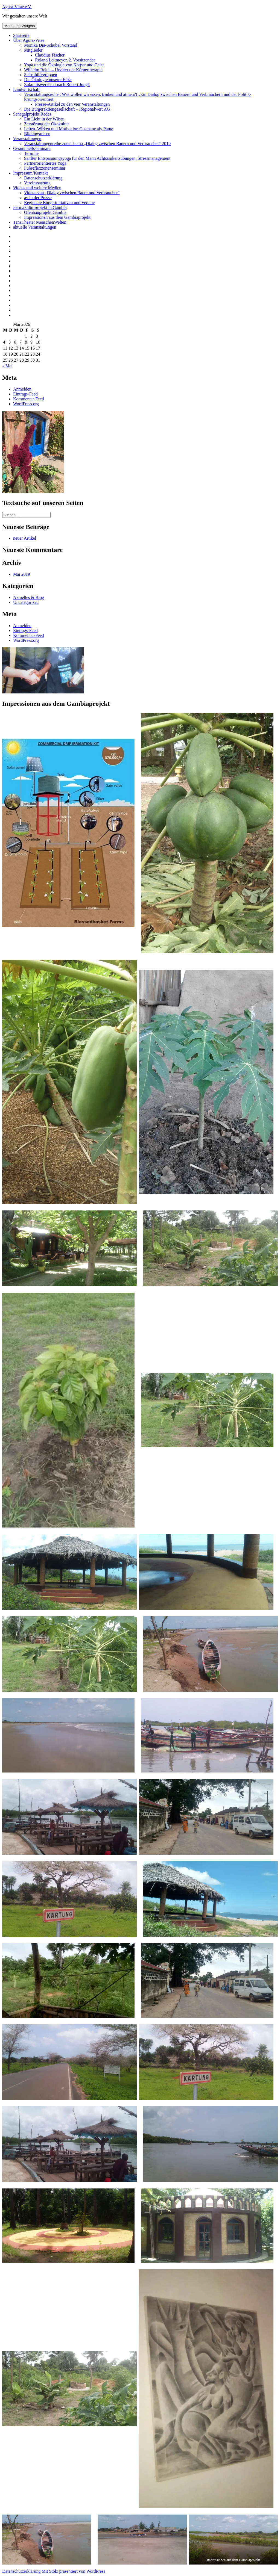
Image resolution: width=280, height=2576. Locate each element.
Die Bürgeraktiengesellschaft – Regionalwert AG (67, 109)
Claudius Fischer (50, 55)
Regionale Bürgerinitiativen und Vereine (59, 202)
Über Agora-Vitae (28, 40)
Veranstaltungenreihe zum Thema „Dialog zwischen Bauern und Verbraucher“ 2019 (97, 143)
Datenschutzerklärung (43, 178)
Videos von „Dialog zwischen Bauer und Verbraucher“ (72, 192)
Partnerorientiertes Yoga (45, 163)
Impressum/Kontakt (30, 173)
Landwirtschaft (26, 89)
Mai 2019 (21, 574)
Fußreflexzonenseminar (44, 168)
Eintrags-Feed (25, 394)
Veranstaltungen (27, 138)
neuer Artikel (24, 538)
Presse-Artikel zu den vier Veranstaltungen (72, 104)
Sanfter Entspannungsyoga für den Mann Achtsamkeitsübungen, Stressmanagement (97, 158)
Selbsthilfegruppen (40, 74)
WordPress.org (26, 403)
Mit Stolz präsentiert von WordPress (73, 2571)
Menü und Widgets (19, 26)
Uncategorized (26, 602)
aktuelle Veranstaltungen (34, 227)
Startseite (21, 35)
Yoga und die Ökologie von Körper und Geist (64, 65)
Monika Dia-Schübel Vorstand (50, 45)
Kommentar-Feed (28, 399)
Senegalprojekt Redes (32, 114)
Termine (31, 153)
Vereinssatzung (37, 183)
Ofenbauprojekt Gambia (45, 212)
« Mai (7, 366)
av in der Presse (38, 197)
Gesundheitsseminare (32, 148)
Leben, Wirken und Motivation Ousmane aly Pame (68, 128)
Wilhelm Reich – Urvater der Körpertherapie (63, 69)
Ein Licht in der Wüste (44, 119)
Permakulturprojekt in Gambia (40, 207)
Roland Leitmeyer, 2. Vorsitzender (65, 60)
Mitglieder (33, 50)
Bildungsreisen (37, 133)
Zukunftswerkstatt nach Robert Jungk (57, 84)
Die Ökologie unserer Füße (48, 79)
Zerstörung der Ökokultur (46, 124)
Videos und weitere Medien (37, 187)
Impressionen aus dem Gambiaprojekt (57, 217)
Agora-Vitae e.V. (17, 6)
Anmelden (22, 389)
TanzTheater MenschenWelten (39, 222)
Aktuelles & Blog (28, 597)
